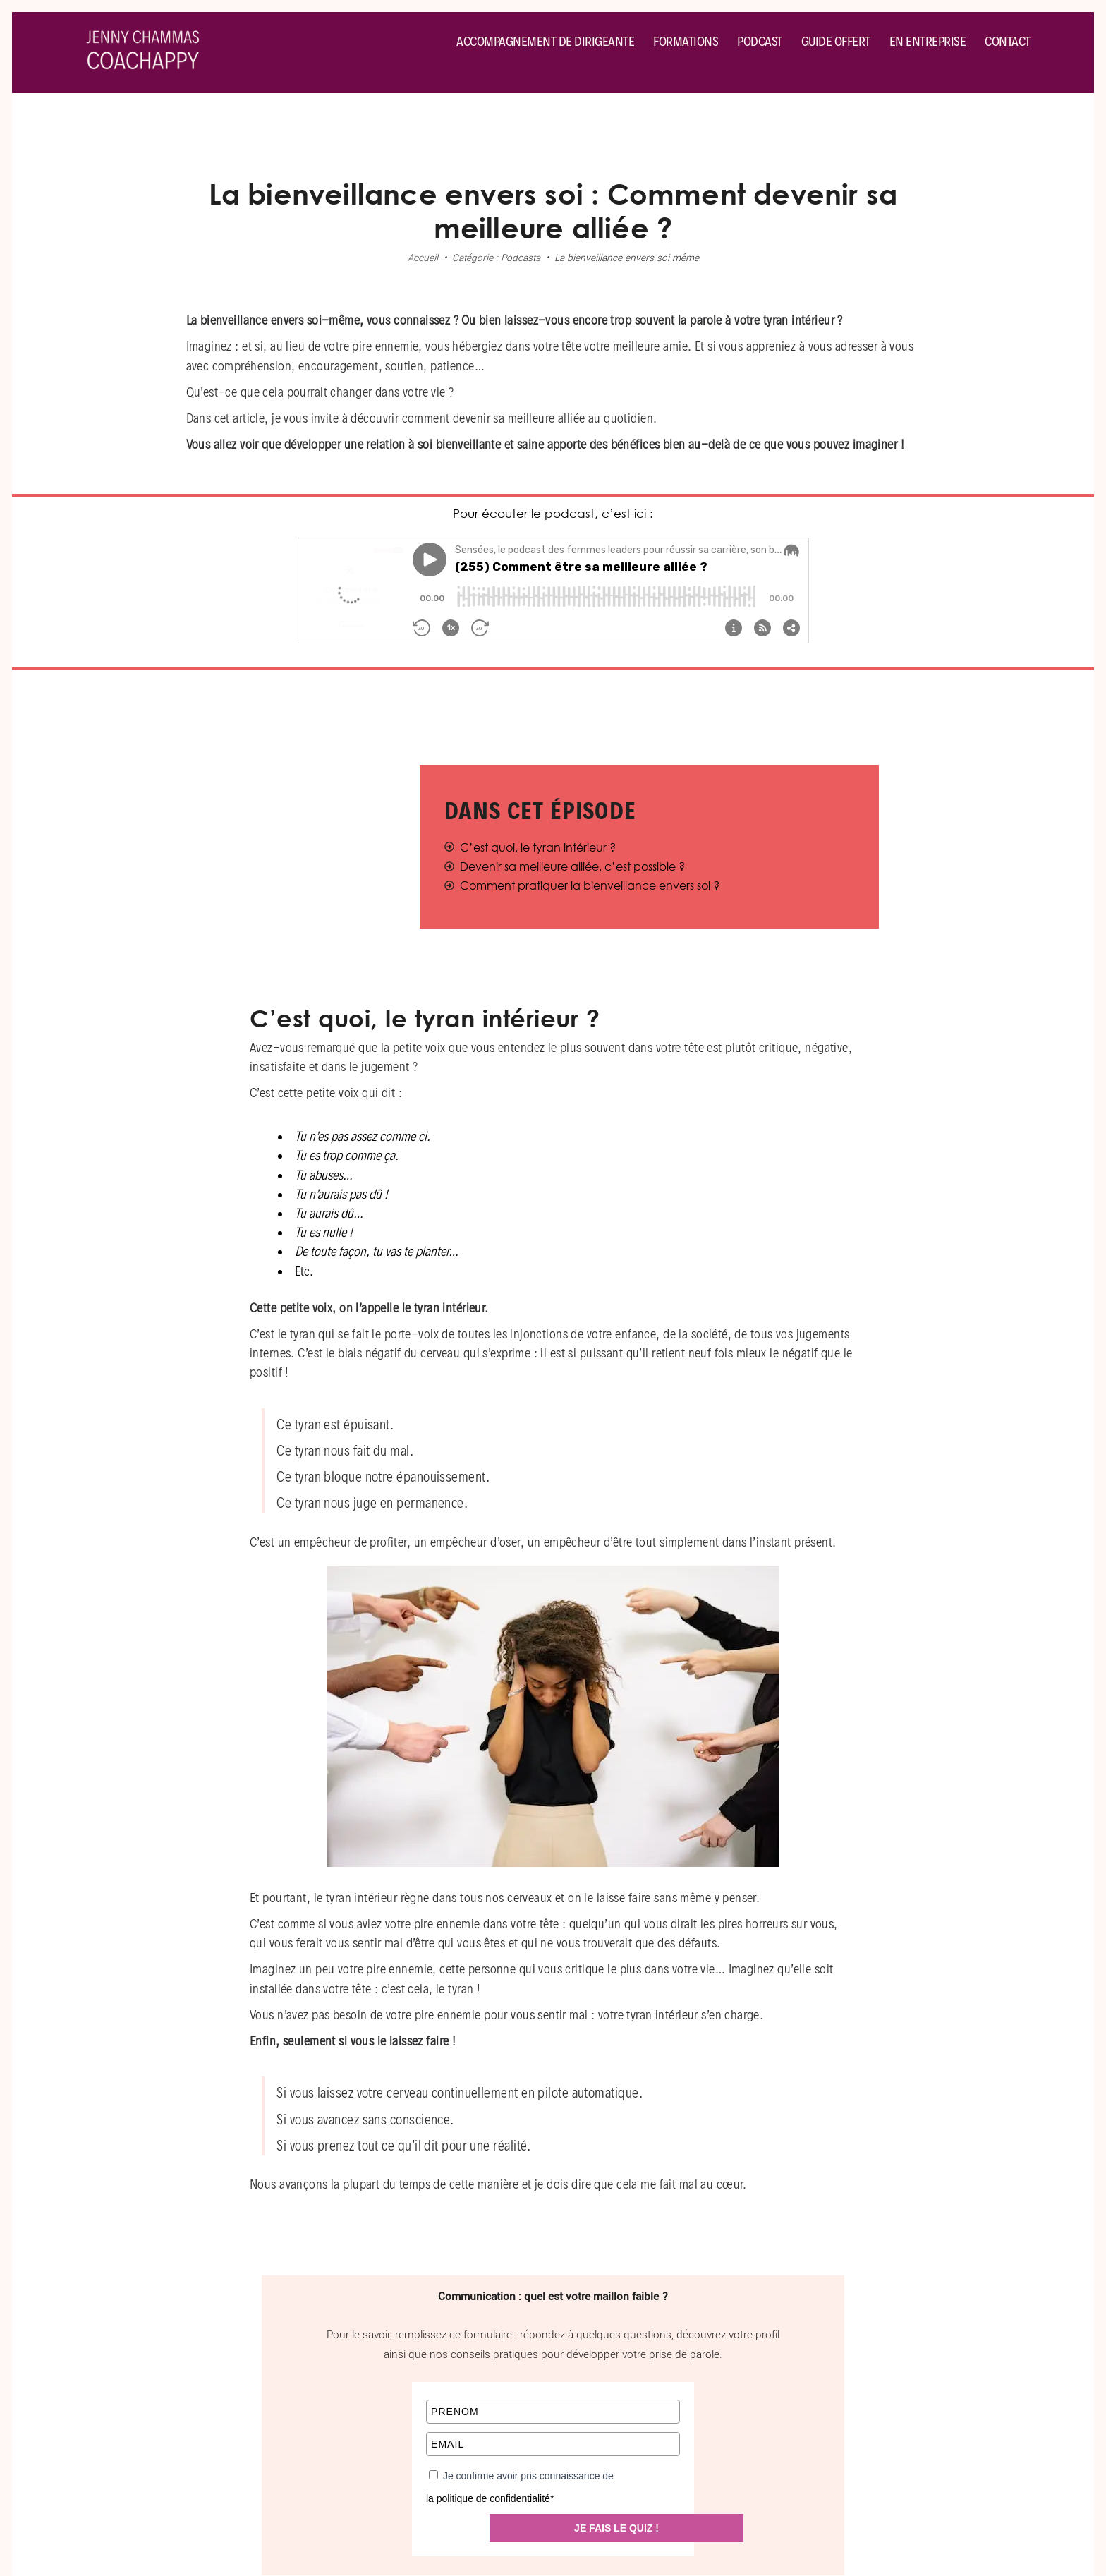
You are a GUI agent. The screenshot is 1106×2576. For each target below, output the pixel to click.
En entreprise (927, 41)
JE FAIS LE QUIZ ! (616, 2528)
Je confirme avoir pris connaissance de (528, 2475)
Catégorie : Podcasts (496, 258)
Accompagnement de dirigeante (545, 41)
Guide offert (835, 41)
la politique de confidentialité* (490, 2499)
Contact (1008, 41)
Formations (685, 41)
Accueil (423, 258)
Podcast (759, 41)
